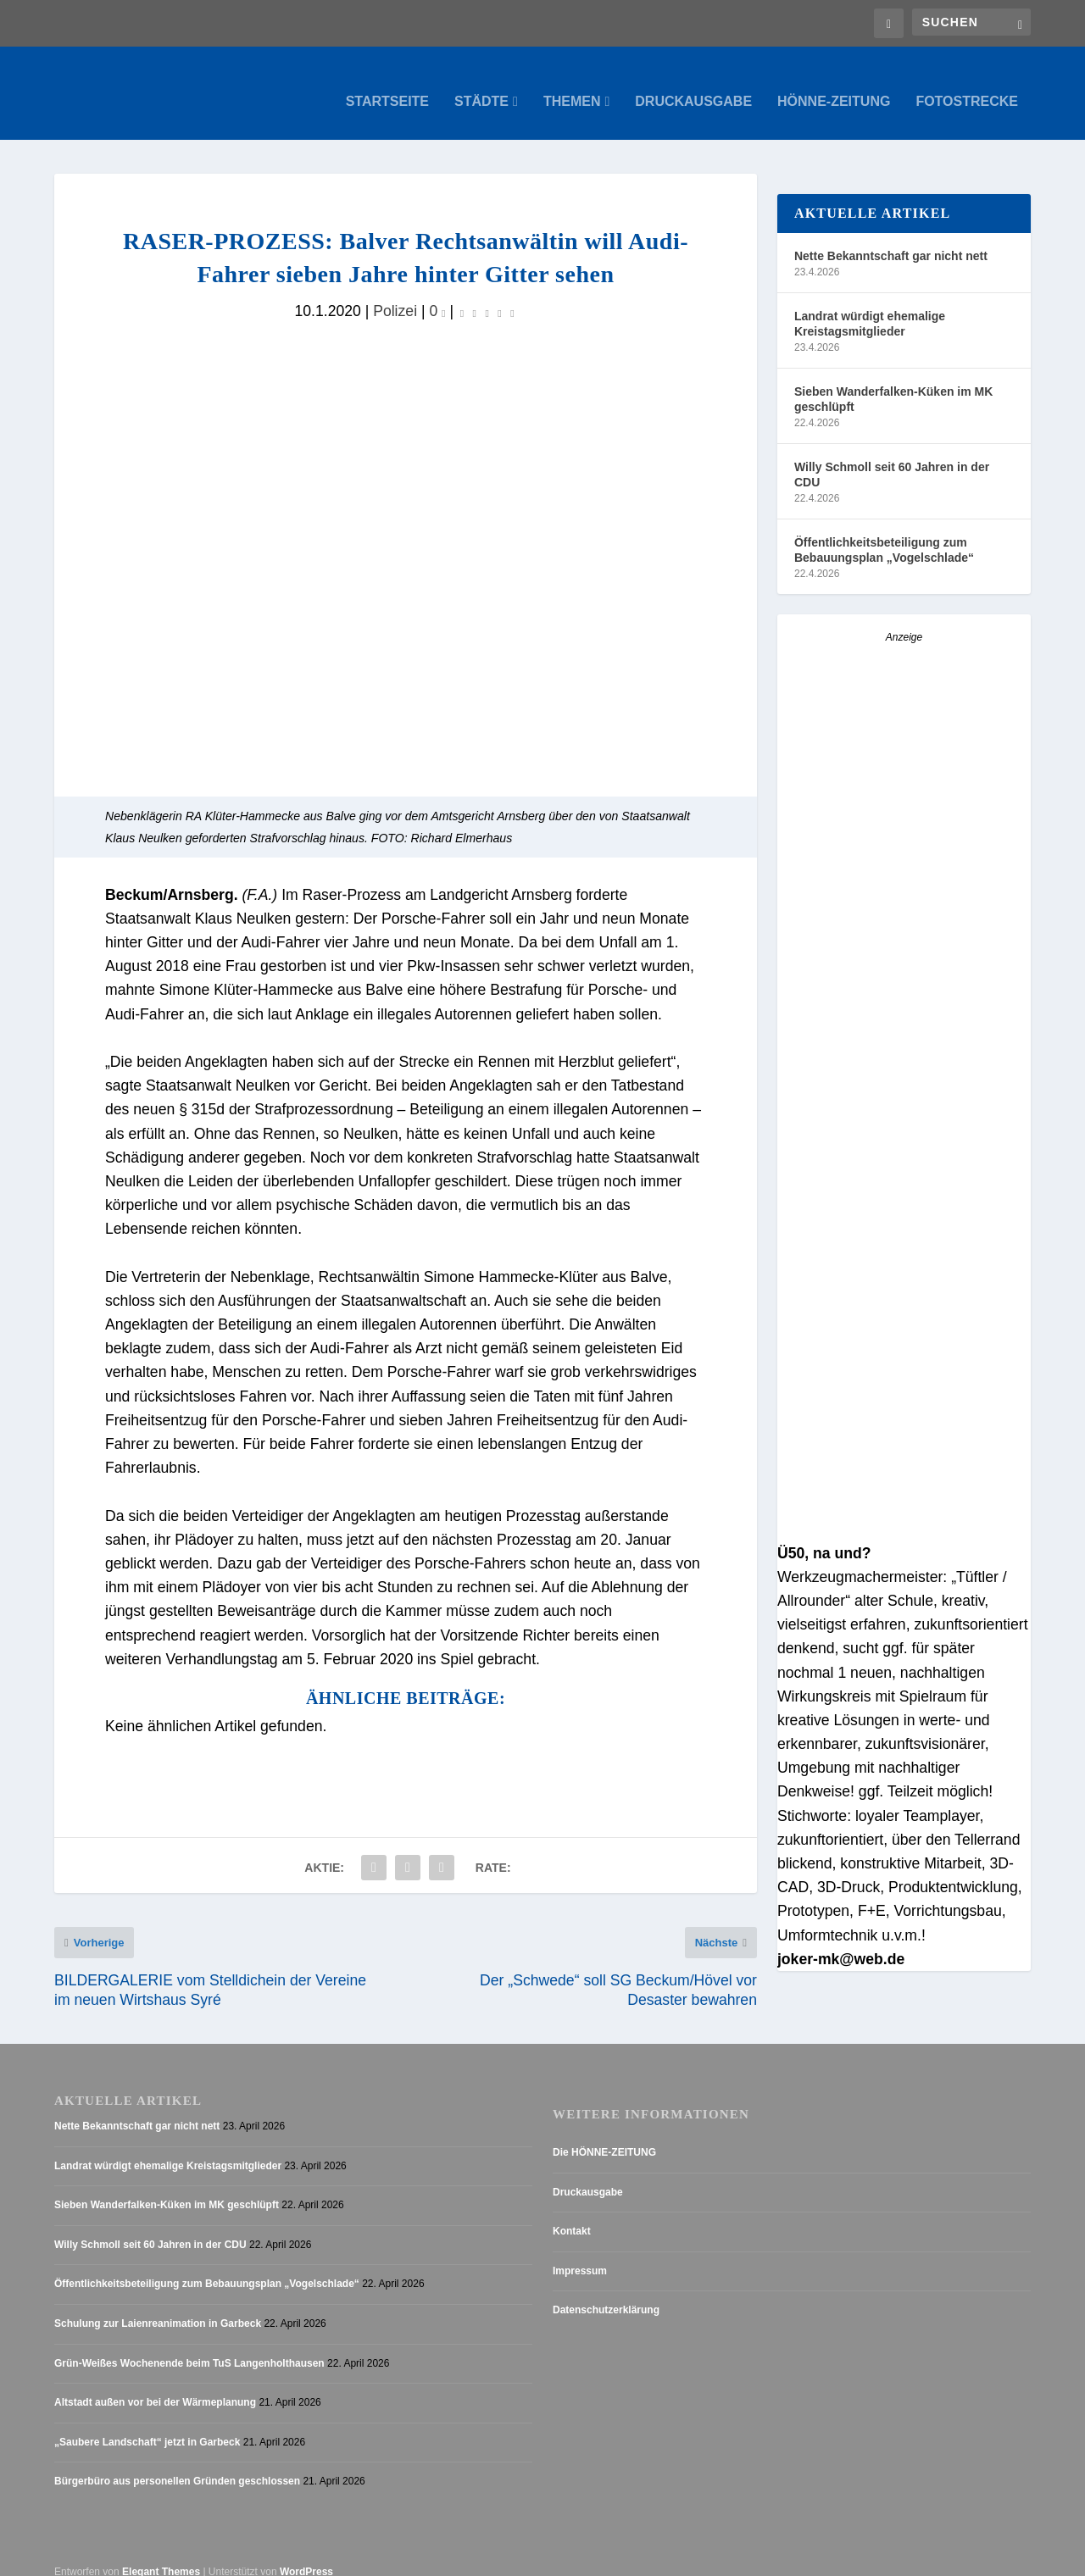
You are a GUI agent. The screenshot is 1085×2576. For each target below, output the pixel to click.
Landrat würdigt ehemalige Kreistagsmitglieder (869, 306)
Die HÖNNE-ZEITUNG (604, 2136)
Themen (572, 85)
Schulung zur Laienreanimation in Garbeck (157, 2307)
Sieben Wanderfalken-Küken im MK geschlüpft (893, 382)
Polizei (395, 294)
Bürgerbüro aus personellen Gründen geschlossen (177, 2465)
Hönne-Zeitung (833, 85)
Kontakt (572, 2215)
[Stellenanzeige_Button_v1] (904, 879)
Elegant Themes (161, 2556)
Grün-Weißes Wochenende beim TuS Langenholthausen (189, 2346)
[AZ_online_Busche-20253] (904, 1512)
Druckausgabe (693, 85)
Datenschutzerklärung (606, 2294)
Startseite (387, 85)
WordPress (306, 2556)
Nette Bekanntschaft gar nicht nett (891, 239)
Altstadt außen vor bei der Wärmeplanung (155, 2386)
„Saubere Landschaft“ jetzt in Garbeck (147, 2425)
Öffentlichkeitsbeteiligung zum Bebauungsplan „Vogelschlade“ (884, 533)
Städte (481, 85)
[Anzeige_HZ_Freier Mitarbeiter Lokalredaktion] (904, 1248)
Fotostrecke (966, 85)
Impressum (580, 2254)
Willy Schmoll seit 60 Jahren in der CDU (891, 457)
